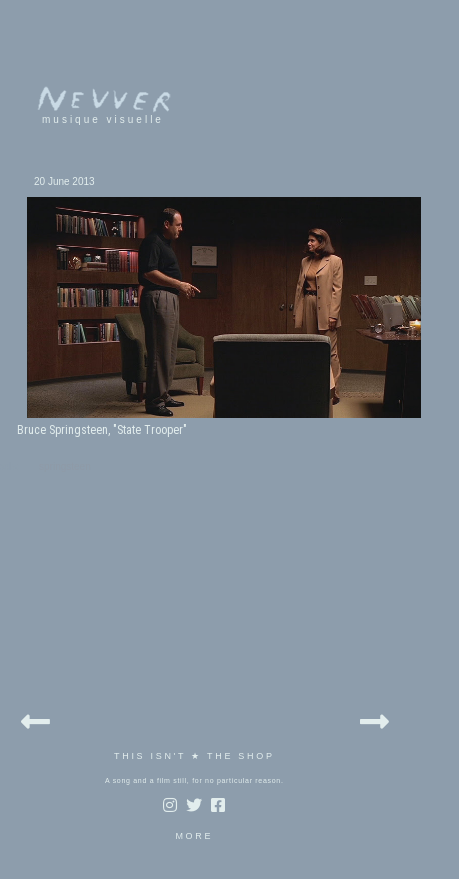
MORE (194, 836)
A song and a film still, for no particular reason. (194, 780)
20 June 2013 (64, 181)
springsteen (65, 466)
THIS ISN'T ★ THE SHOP (194, 756)
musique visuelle (103, 119)
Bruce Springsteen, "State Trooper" (102, 430)
